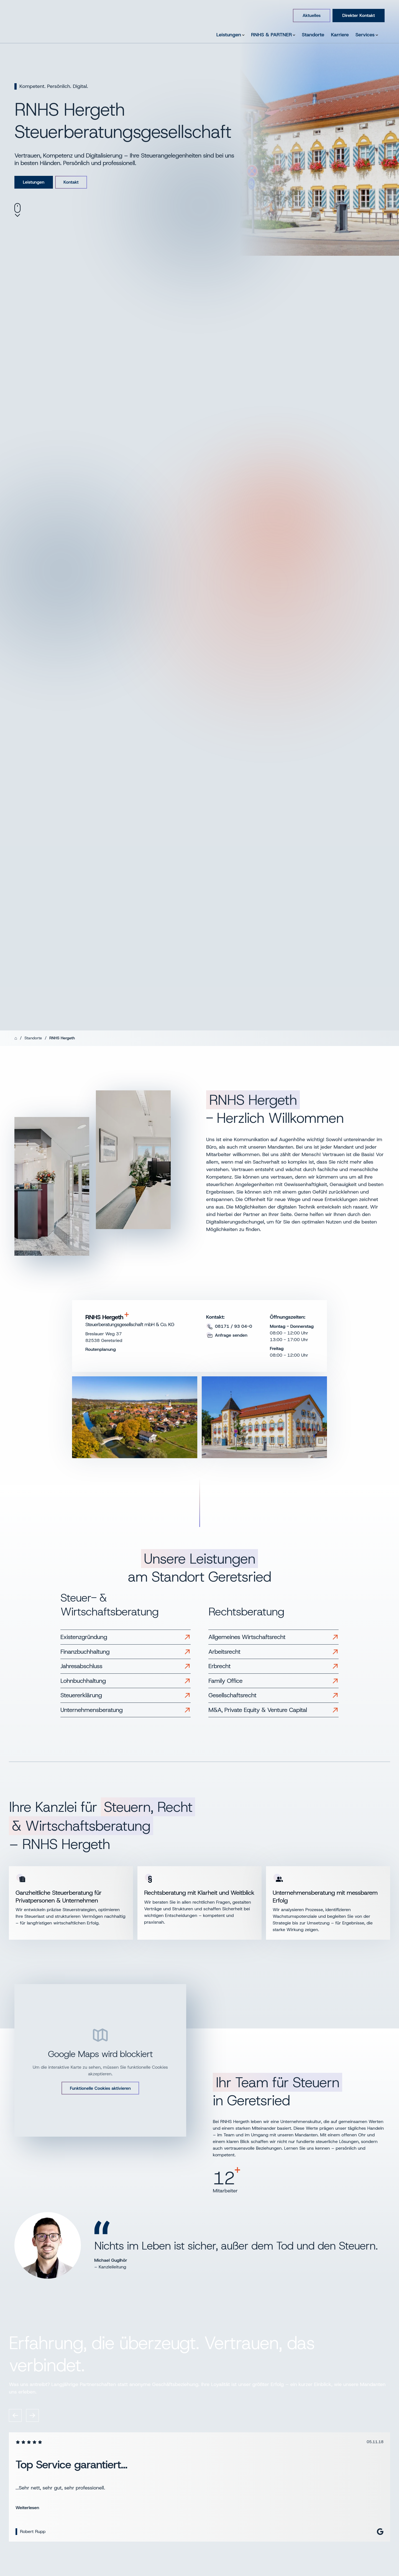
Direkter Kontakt (358, 15)
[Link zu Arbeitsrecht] (273, 1652)
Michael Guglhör (110, 2260)
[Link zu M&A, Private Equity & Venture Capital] (273, 1710)
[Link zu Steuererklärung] (125, 1695)
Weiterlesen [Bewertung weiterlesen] (27, 2507)
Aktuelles (312, 15)
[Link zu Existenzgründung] (125, 1637)
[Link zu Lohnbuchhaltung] (125, 1681)
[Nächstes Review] (32, 2415)
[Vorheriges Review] (15, 2415)
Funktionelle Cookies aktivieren (100, 2088)
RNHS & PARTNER (273, 34)
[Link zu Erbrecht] (273, 1666)
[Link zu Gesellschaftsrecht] (273, 1695)
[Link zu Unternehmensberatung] (125, 1710)
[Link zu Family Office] (273, 1681)
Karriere (340, 34)
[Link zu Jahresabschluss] (125, 1666)
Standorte (313, 34)
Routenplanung (100, 1349)
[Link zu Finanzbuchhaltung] (125, 1652)
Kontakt (75, 182)
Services (366, 34)
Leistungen (230, 34)
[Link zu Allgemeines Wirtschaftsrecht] (273, 1637)
